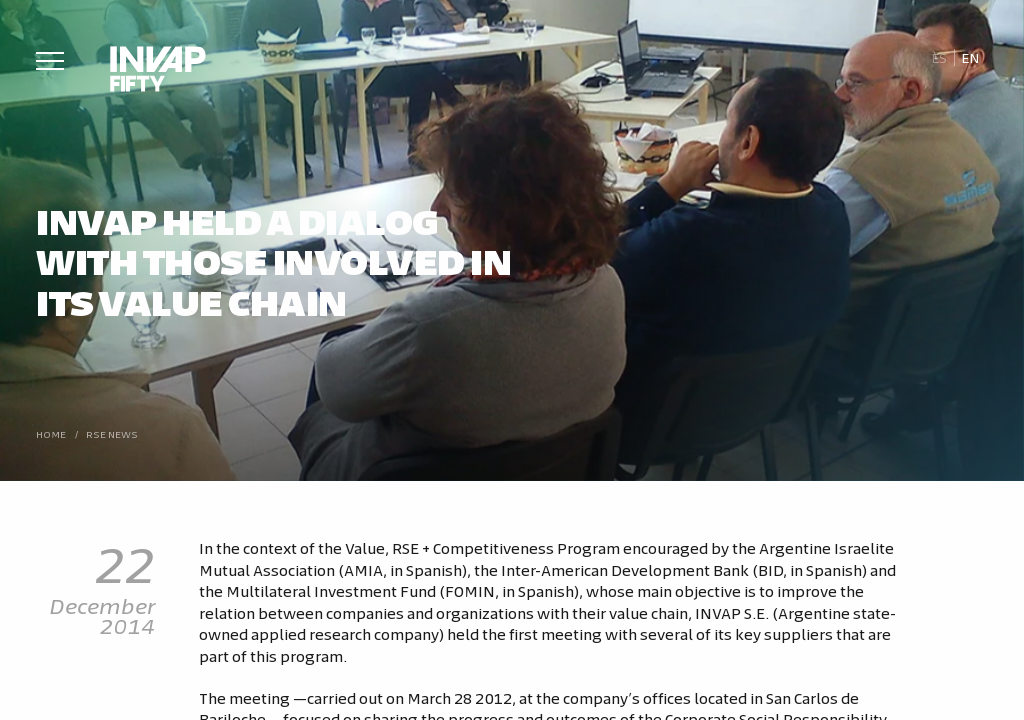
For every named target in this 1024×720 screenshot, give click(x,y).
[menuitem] (938, 58)
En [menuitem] (970, 57)
